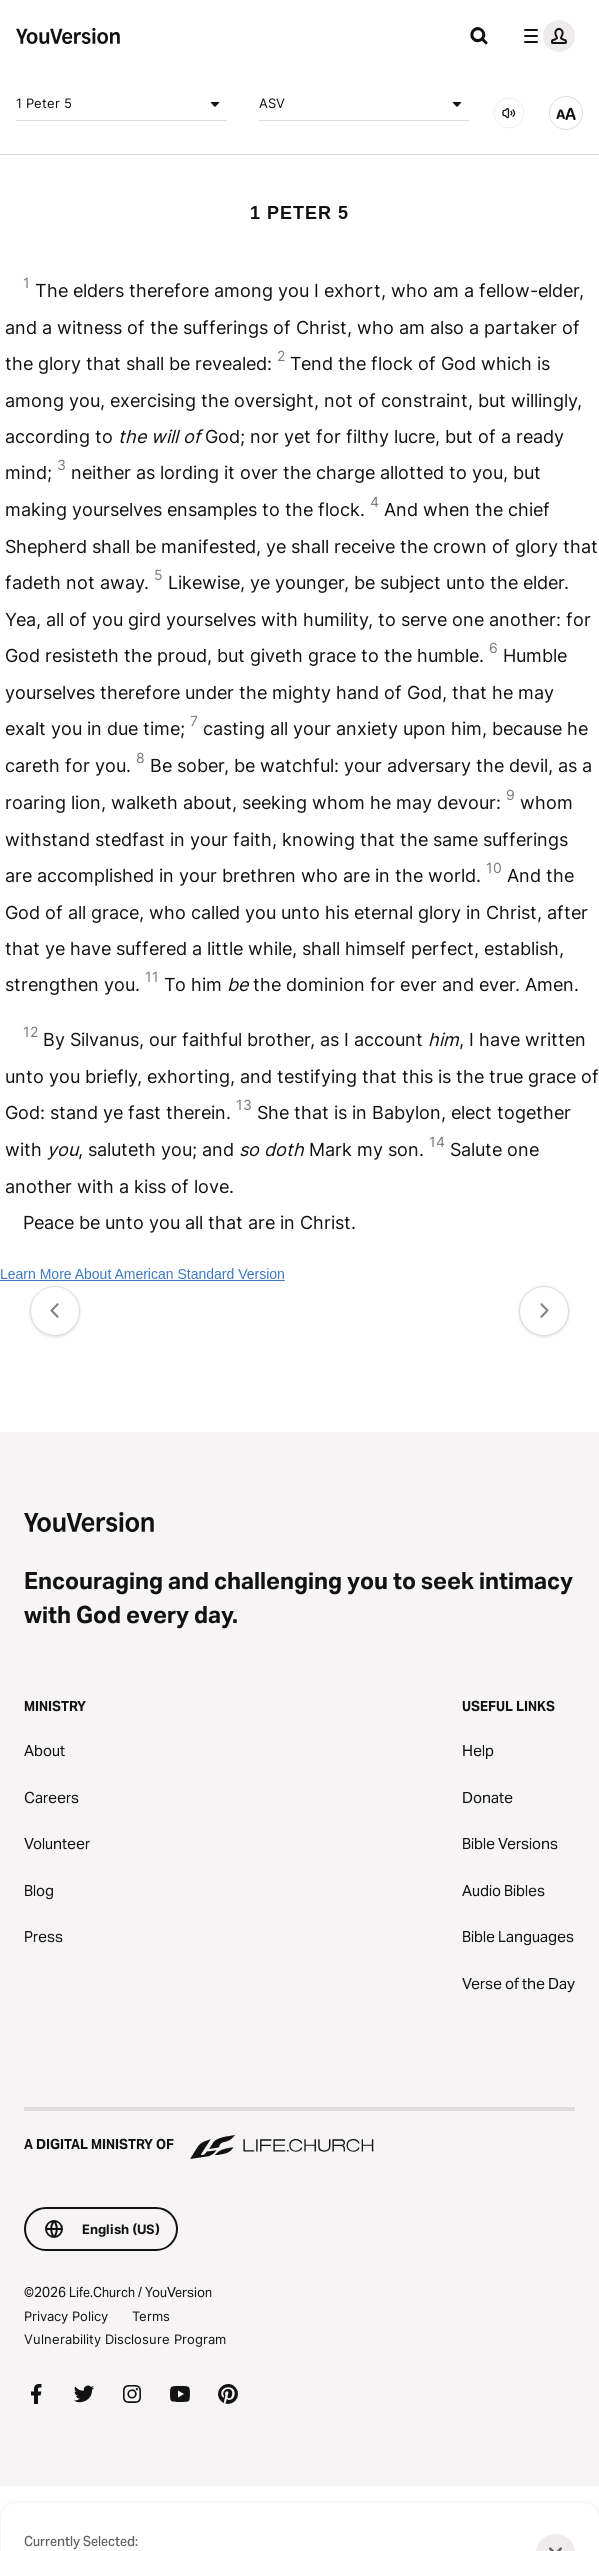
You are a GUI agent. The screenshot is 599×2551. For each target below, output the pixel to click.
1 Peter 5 (121, 104)
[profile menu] (545, 36)
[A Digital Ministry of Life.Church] (299, 2135)
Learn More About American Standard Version (142, 1274)
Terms (151, 2316)
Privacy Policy (66, 2316)
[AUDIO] (509, 113)
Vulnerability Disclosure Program (125, 2339)
